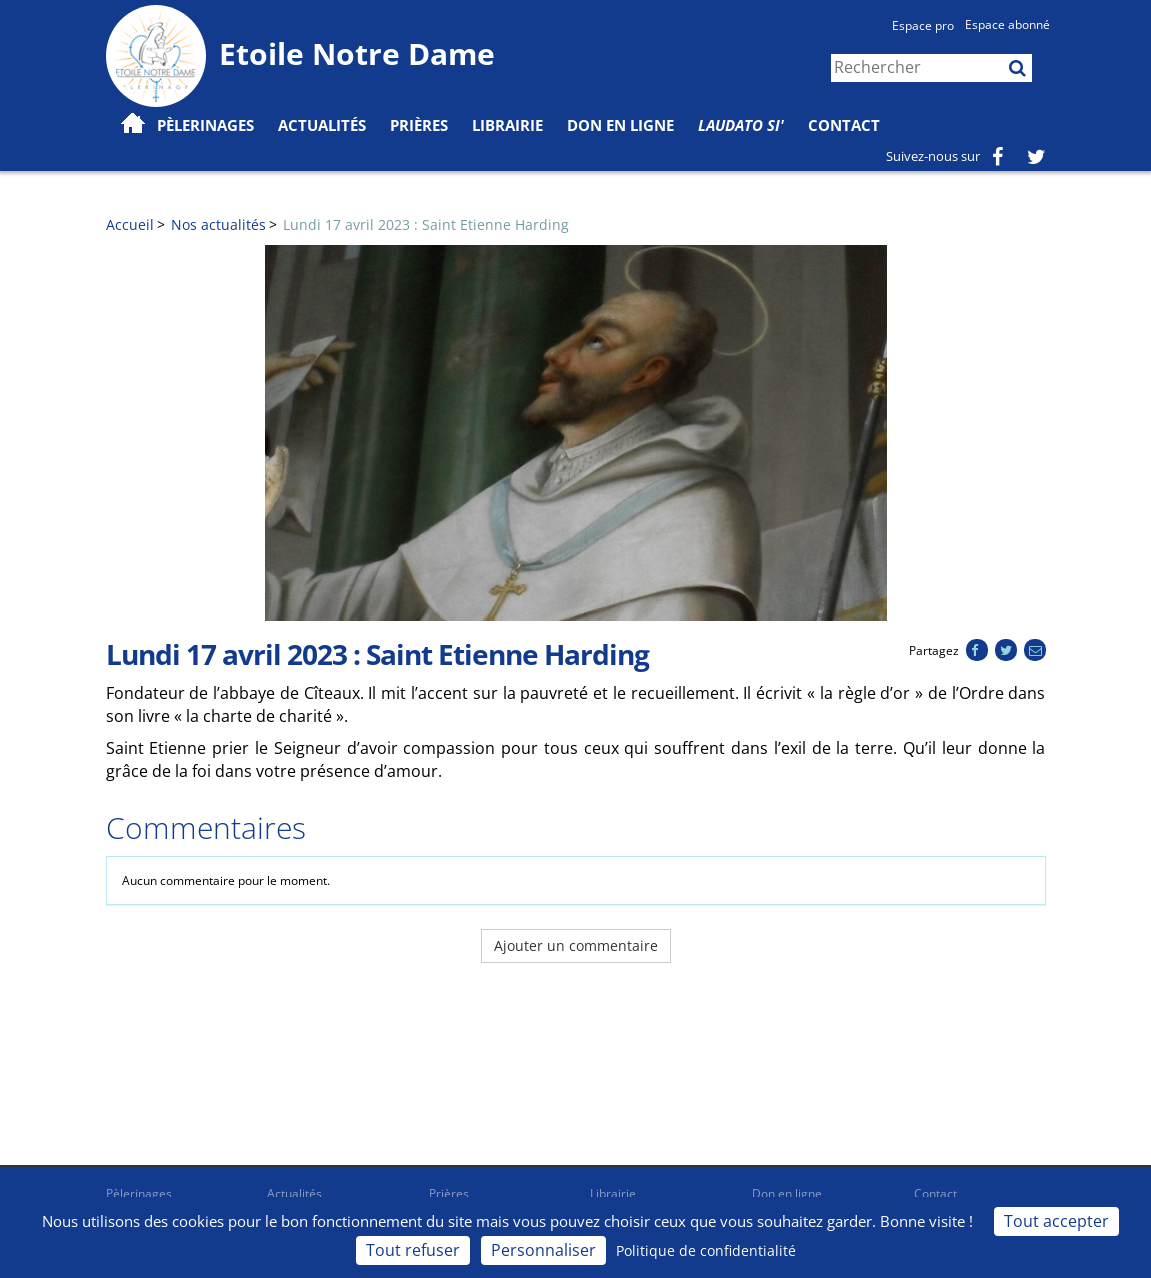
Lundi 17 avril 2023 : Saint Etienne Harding (426, 224)
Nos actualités (218, 224)
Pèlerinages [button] (205, 125)
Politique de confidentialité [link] (706, 1250)
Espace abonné (1007, 24)
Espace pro (923, 25)
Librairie (507, 125)
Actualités (294, 1193)
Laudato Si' (741, 125)
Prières (419, 125)
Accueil (130, 224)
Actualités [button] (322, 125)
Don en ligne (620, 125)
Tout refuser (413, 1250)
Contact (844, 125)
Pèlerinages (139, 1193)
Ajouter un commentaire (576, 945)
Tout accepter (1056, 1221)
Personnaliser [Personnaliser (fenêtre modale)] (543, 1250)
